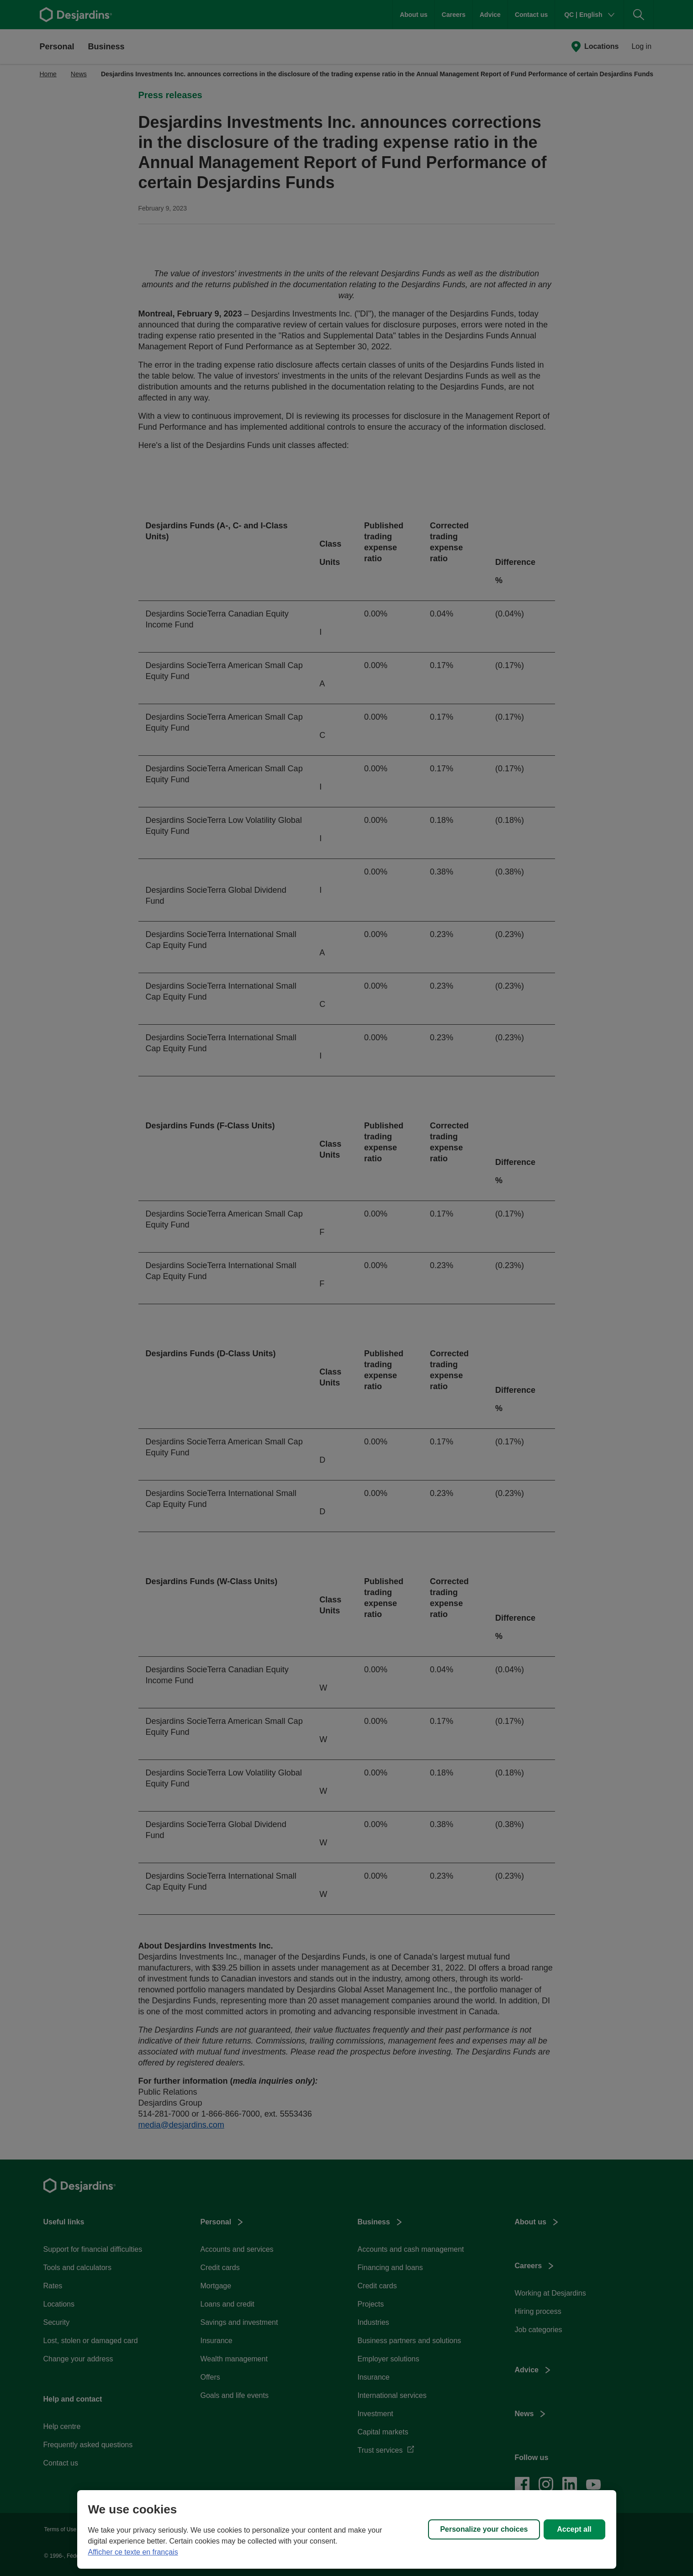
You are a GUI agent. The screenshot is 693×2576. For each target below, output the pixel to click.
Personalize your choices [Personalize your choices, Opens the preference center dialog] (484, 2529)
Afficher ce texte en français (133, 2552)
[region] (346, 2529)
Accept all (574, 2529)
